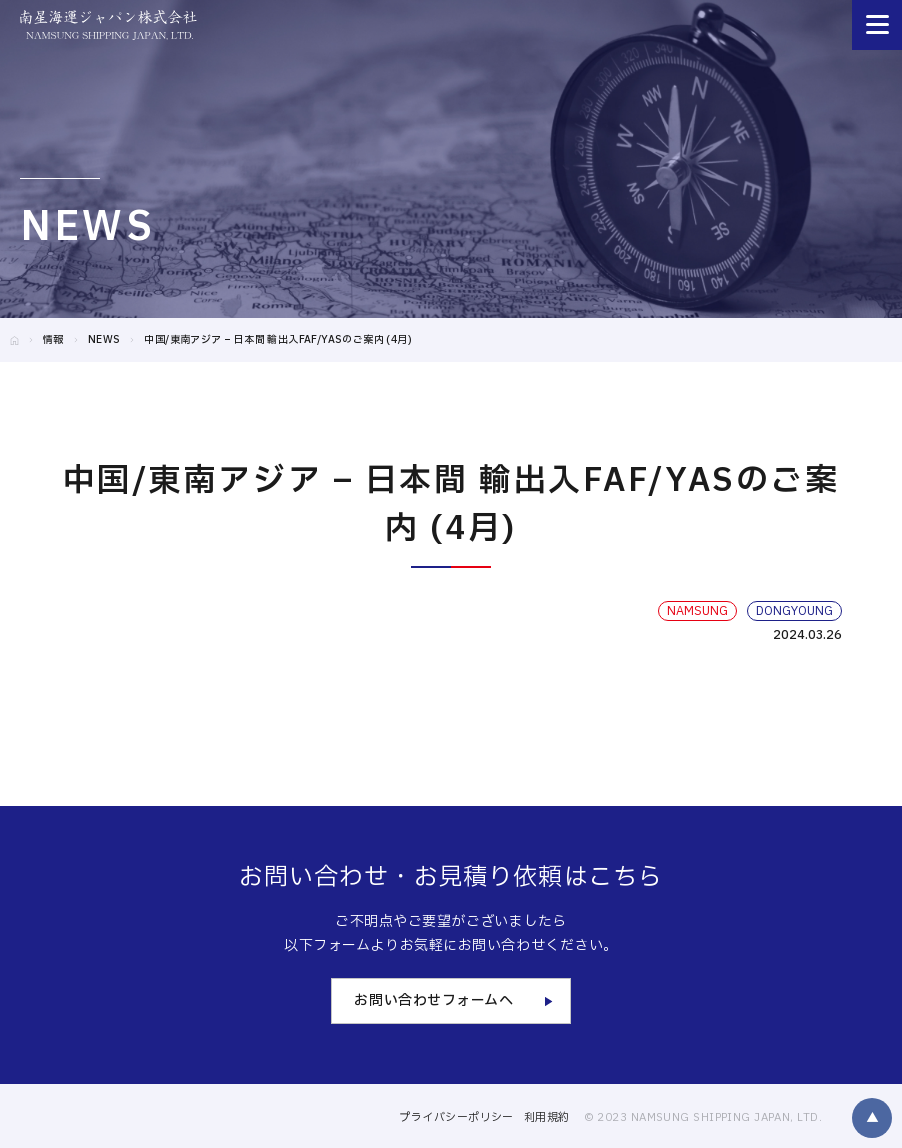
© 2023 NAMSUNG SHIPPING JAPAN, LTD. (703, 1117)
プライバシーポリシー (456, 1117)
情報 (53, 339)
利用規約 (547, 1117)
